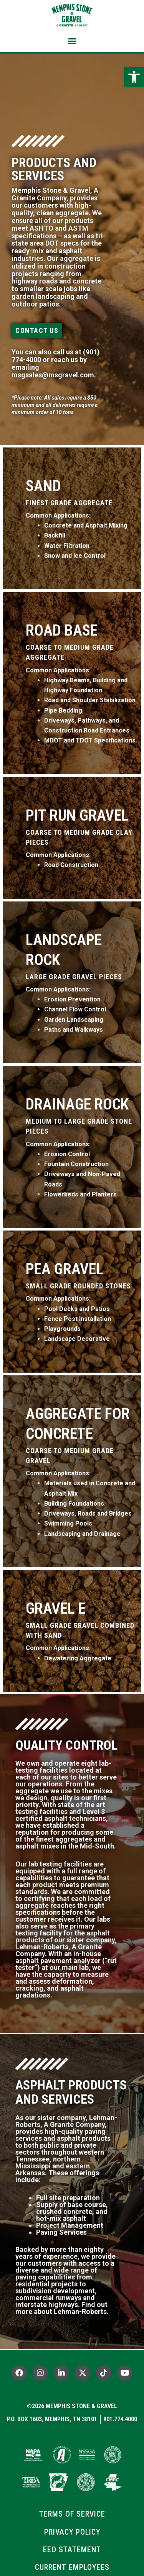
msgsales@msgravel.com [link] (53, 375)
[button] (72, 41)
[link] (134, 77)
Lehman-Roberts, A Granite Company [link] (58, 1950)
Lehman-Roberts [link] (80, 2311)
